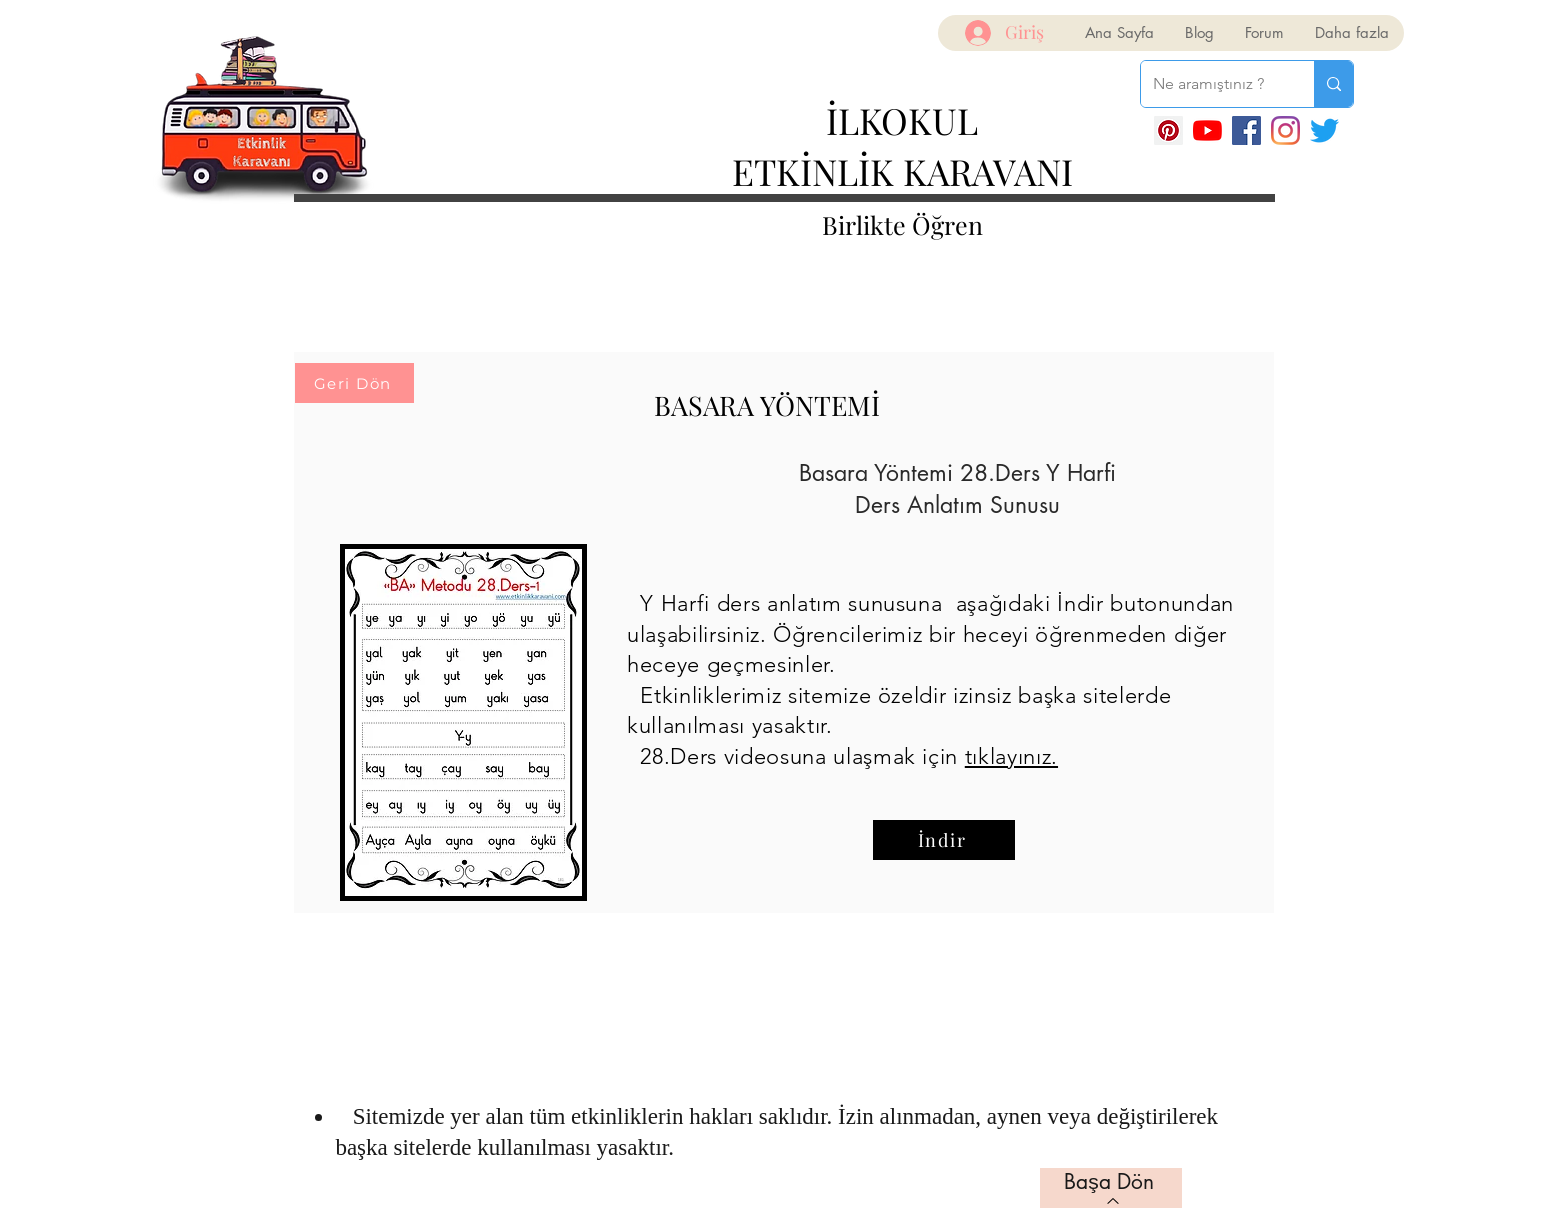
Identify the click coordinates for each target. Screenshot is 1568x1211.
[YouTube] (1207, 130)
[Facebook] (1246, 130)
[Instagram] (1285, 130)
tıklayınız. (1011, 756)
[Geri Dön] (354, 383)
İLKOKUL (902, 120)
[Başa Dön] (1111, 1188)
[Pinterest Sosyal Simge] (1168, 130)
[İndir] (944, 840)
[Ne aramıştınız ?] (1212, 84)
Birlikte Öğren (902, 224)
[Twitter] (1324, 130)
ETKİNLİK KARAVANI (902, 171)
